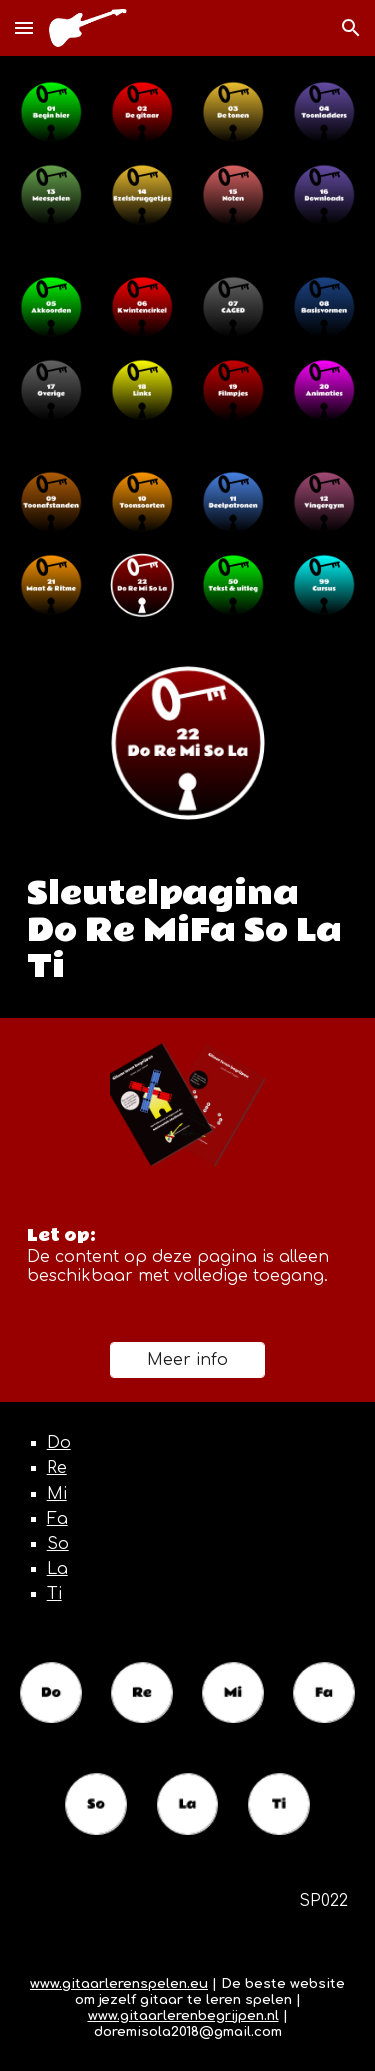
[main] (188, 931)
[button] (24, 27)
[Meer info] (187, 1360)
